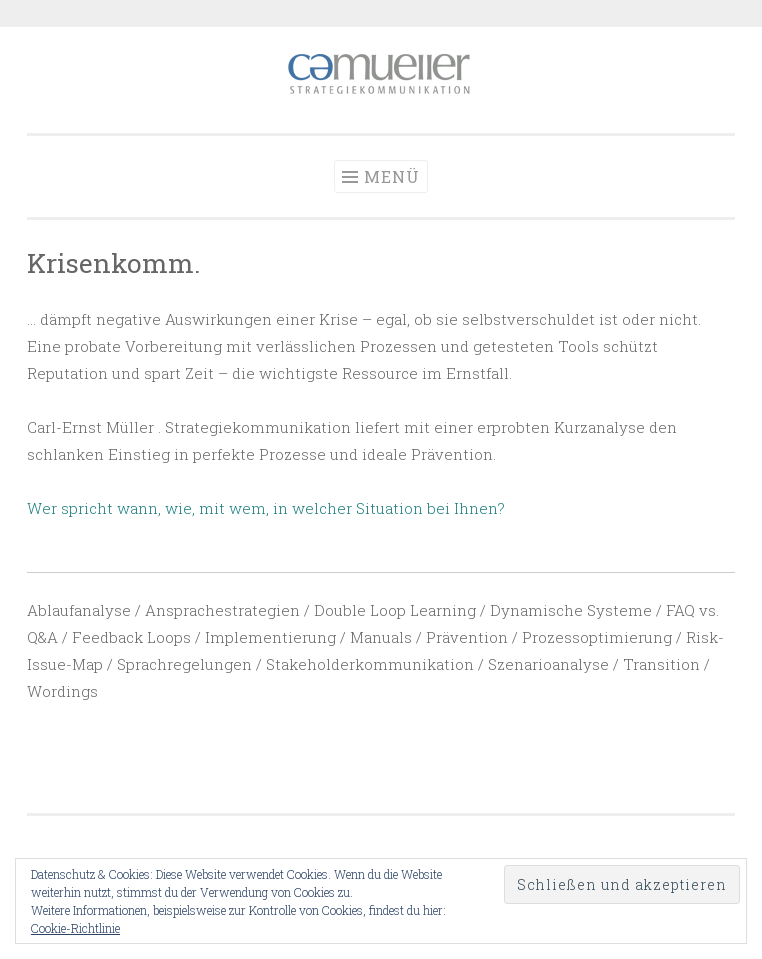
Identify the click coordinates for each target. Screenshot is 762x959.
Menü (392, 176)
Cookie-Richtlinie (75, 928)
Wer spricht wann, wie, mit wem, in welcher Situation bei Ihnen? (266, 508)
